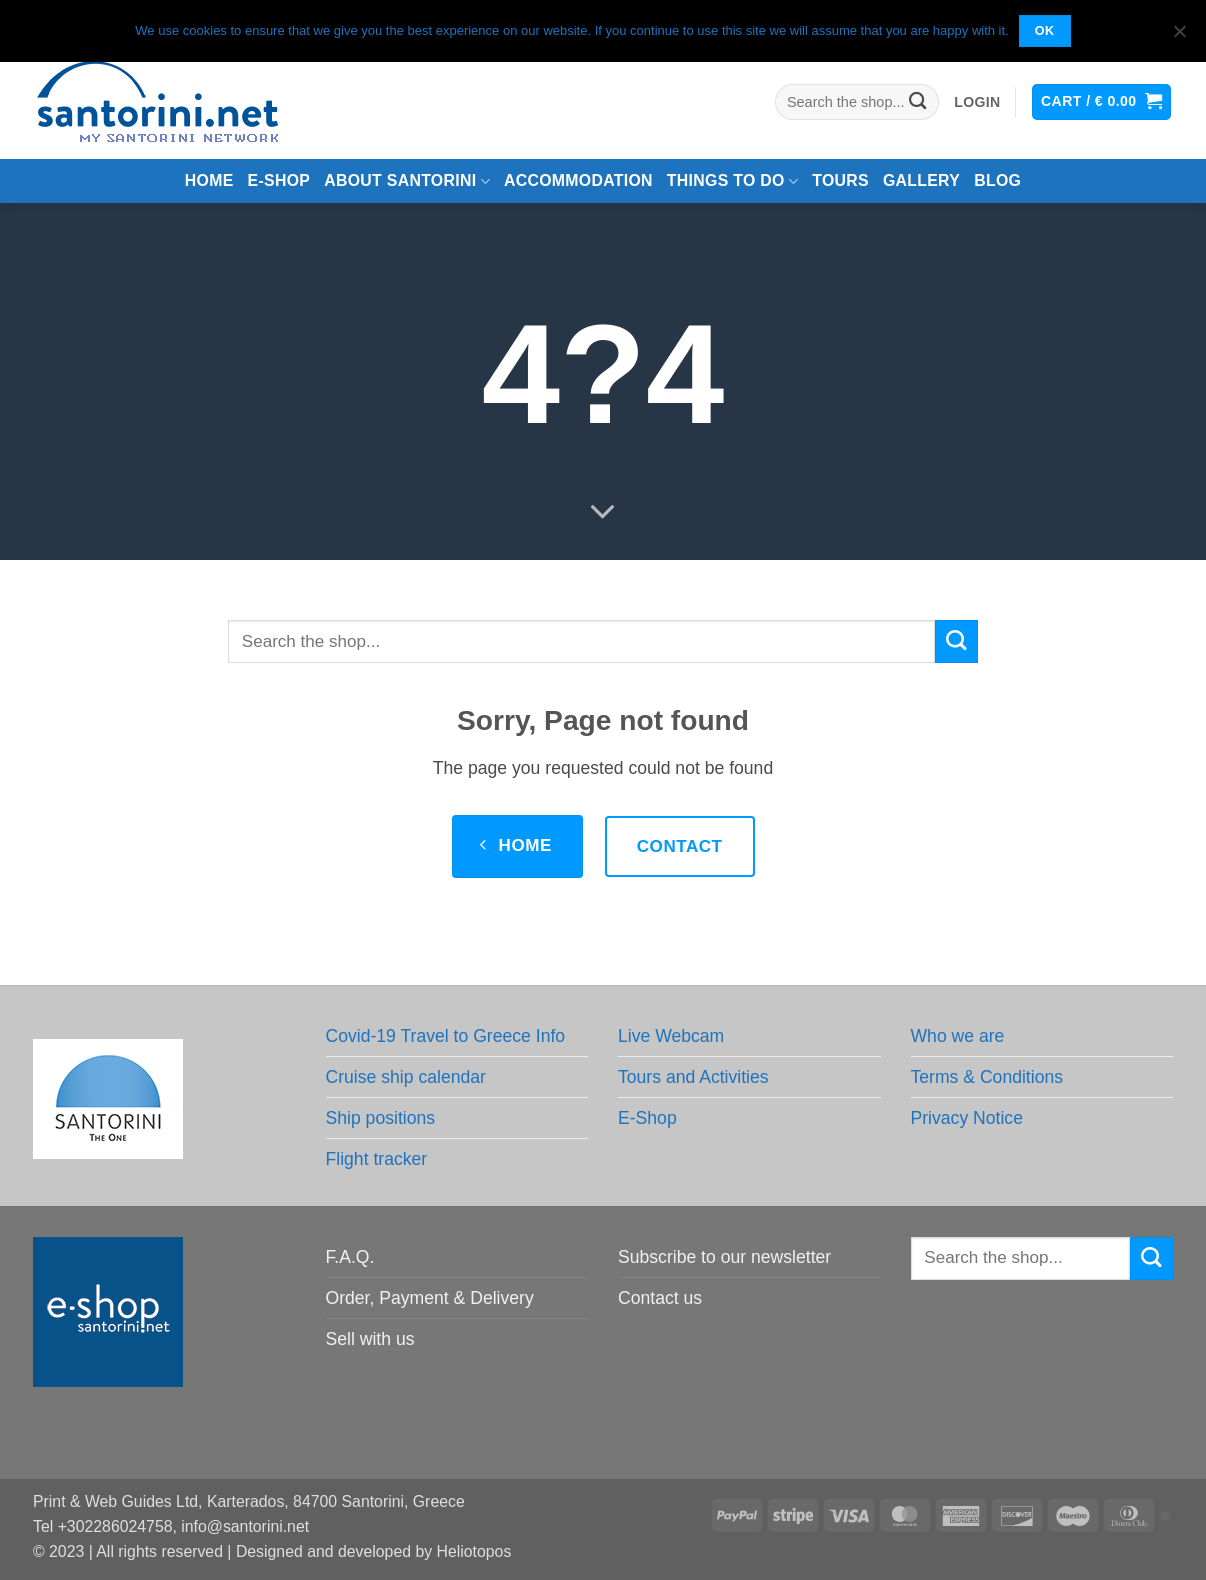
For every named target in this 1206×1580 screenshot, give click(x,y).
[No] (1179, 37)
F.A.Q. (350, 1257)
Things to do (732, 181)
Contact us (660, 1298)
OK (1045, 31)
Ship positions (381, 1118)
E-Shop (647, 1118)
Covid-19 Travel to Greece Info (446, 1036)
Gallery (921, 180)
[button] (977, 102)
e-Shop (279, 180)
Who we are (958, 1036)
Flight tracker (377, 1159)
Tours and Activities (693, 1077)
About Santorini (407, 181)
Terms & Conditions (987, 1077)
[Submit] (918, 102)
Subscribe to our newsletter (724, 1257)
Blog (997, 180)
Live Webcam (671, 1036)
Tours (840, 180)
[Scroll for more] (603, 513)
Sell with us (370, 1339)
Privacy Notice (967, 1118)
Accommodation (578, 180)
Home (209, 180)
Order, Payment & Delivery (430, 1298)
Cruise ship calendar (406, 1077)
